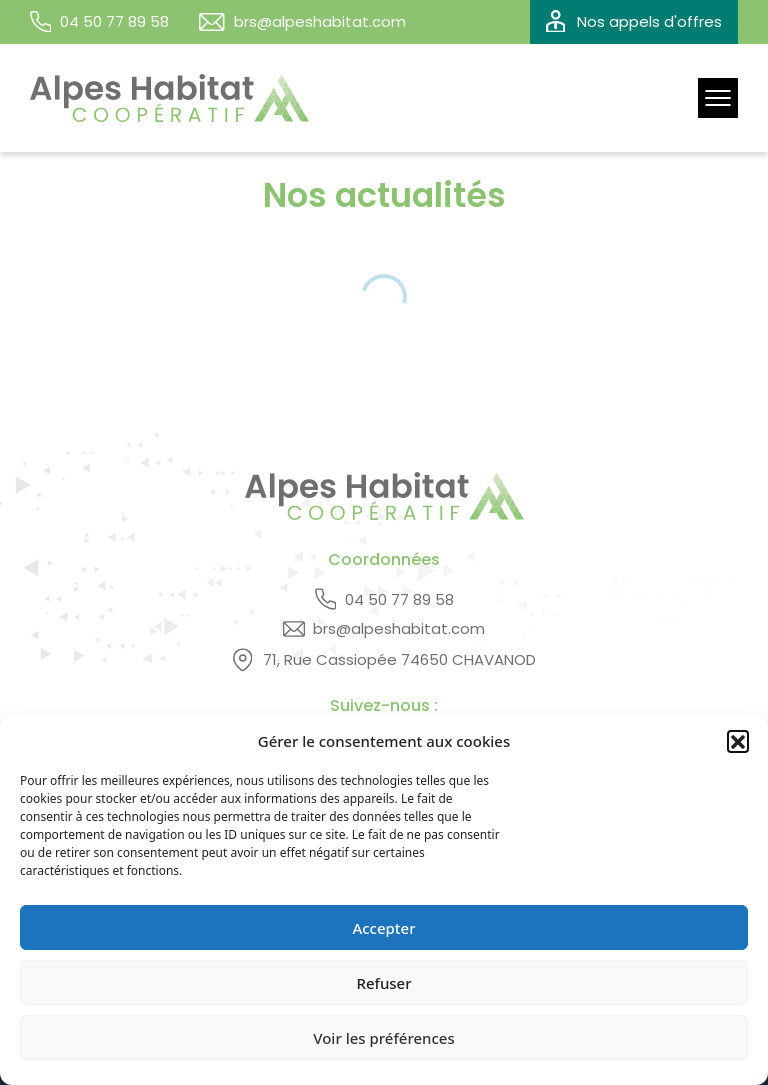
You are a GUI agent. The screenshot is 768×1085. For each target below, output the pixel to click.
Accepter (383, 928)
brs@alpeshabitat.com (302, 21)
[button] (738, 741)
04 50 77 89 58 (99, 21)
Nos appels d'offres (634, 21)
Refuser (383, 983)
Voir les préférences (383, 1038)
